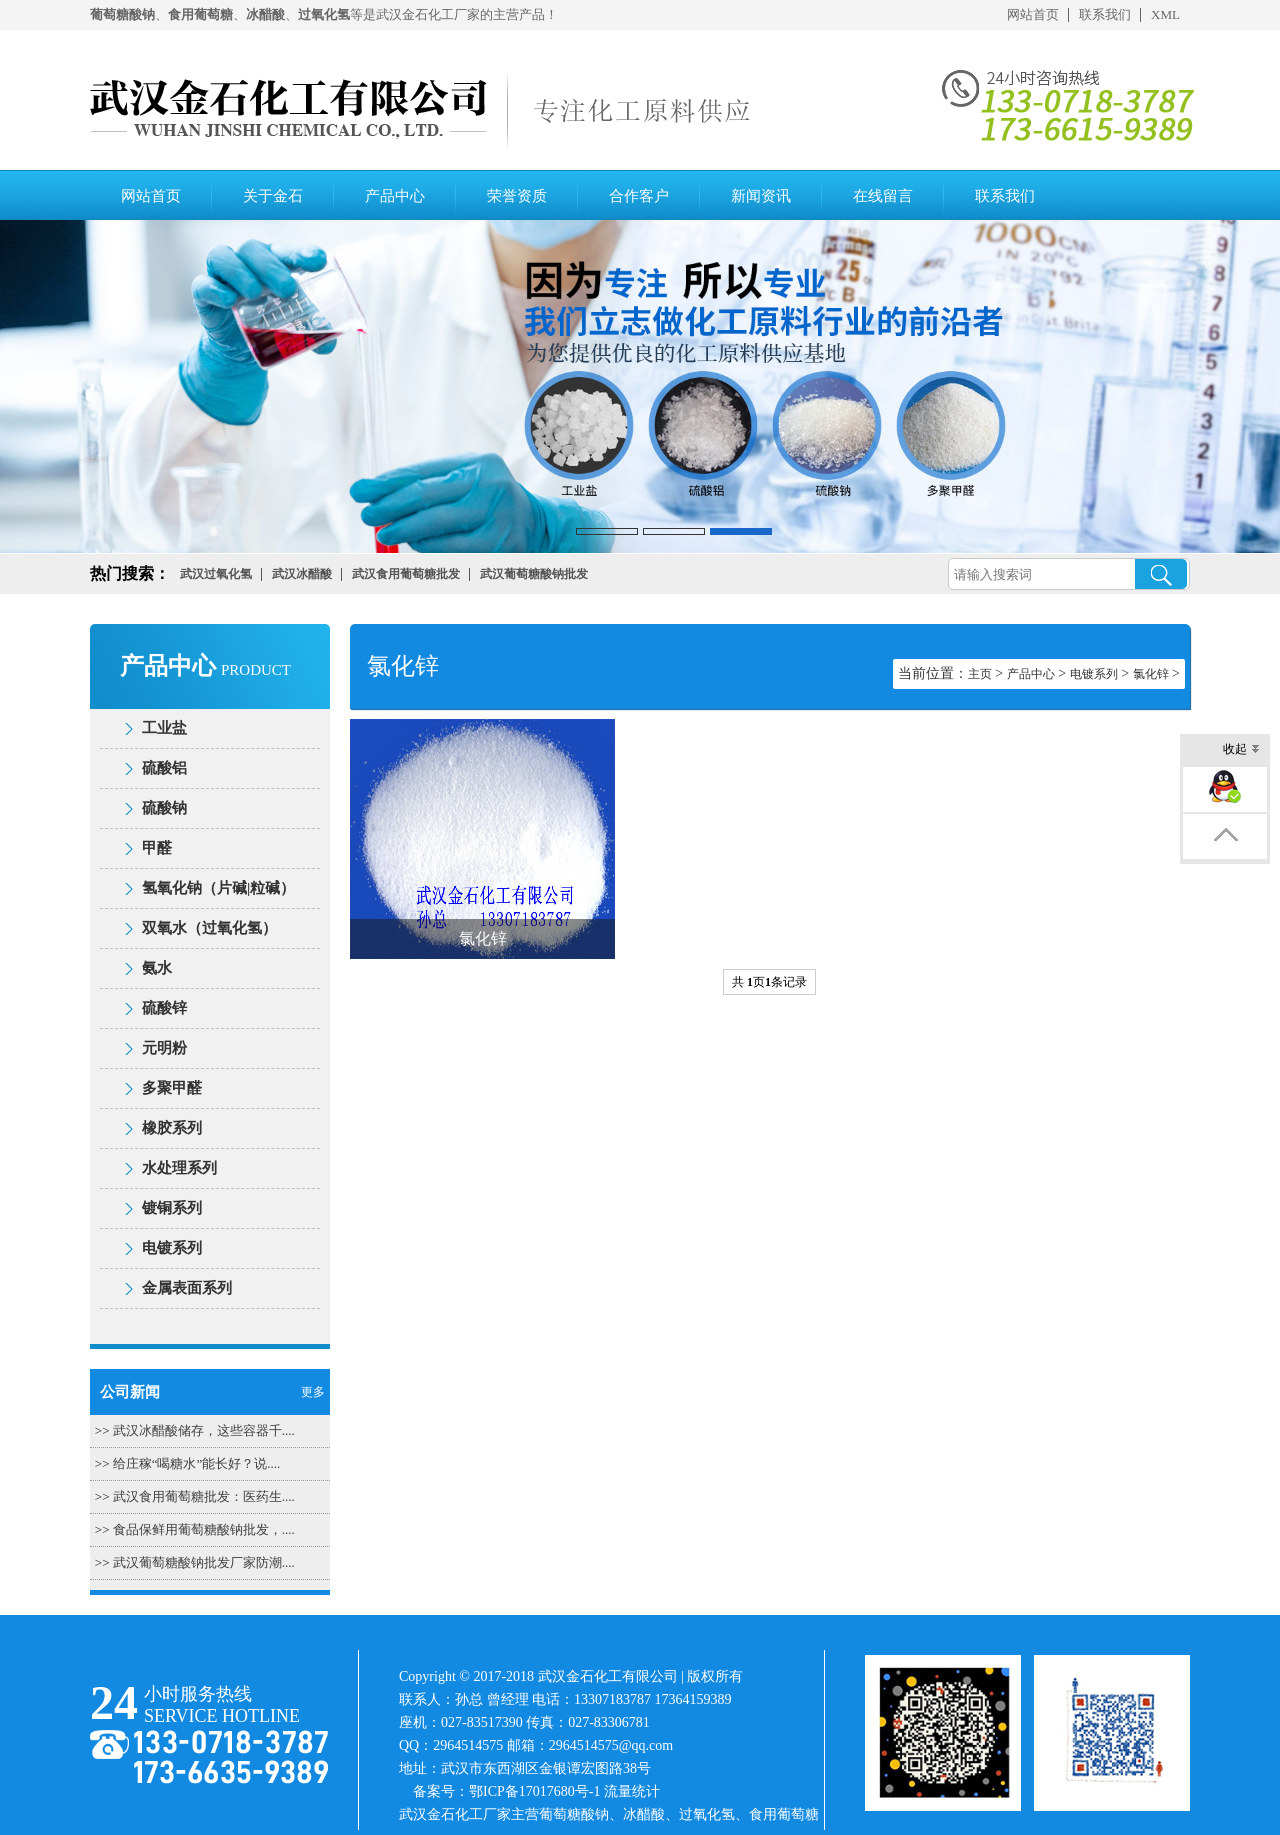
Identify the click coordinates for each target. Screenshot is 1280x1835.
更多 (313, 1392)
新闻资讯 (761, 196)
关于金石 (273, 196)
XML (1165, 14)
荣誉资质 (517, 196)
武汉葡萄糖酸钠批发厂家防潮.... (204, 1562)
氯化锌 (1151, 674)
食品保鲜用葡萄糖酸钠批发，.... (204, 1529)
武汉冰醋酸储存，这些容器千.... (204, 1430)
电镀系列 (1094, 674)
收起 (1241, 750)
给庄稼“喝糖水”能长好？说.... (197, 1463)
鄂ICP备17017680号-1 (534, 1791)
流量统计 (632, 1791)
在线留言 (883, 196)
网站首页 (1033, 14)
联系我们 (1105, 14)
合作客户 (639, 196)
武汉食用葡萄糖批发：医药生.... (204, 1496)
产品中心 (395, 196)
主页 (980, 674)
